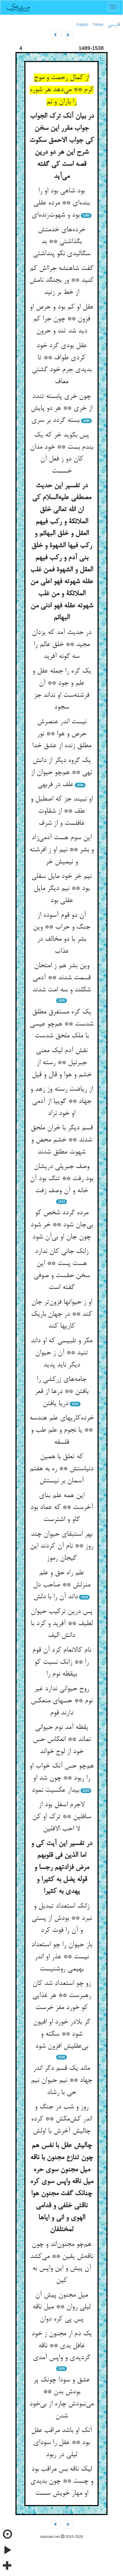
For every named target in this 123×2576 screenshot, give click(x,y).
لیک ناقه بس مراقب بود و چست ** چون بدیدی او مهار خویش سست (61, 2481)
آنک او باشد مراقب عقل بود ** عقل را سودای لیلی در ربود (61, 2442)
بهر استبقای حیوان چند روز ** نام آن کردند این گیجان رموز (61, 1546)
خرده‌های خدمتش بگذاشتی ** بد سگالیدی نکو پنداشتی (61, 242)
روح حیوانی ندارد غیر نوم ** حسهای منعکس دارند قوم (62, 1701)
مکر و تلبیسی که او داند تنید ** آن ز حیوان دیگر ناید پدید (61, 1353)
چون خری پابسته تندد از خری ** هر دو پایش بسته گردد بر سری (61, 408)
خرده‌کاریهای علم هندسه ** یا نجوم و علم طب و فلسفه (61, 1430)
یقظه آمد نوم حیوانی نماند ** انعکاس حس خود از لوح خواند (61, 1739)
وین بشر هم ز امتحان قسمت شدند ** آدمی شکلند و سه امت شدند (61, 978)
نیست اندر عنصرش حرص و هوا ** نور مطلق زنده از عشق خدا (61, 734)
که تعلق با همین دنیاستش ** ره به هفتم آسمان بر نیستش (61, 1469)
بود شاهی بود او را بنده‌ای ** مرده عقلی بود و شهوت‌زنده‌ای (60, 203)
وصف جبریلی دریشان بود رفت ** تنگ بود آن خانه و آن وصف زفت (61, 1178)
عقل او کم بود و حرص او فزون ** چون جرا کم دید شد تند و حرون (61, 319)
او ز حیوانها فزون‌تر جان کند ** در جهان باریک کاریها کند (61, 1314)
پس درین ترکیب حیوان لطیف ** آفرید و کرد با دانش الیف (62, 1623)
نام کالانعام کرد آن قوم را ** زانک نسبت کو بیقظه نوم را (61, 1662)
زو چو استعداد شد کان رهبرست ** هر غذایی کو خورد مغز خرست (61, 1995)
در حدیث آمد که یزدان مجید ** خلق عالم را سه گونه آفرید (61, 644)
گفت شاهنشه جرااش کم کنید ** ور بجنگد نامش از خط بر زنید (61, 280)
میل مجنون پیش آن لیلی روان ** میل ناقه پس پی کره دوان (61, 2307)
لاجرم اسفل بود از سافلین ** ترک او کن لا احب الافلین (61, 1817)
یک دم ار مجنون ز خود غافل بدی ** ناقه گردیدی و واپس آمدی (61, 2346)
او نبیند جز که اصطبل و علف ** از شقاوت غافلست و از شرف (61, 811)
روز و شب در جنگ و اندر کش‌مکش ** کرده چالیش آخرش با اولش (61, 2119)
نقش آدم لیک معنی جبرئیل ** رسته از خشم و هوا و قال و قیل (62, 1063)
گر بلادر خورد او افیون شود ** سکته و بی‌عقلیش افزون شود (61, 2034)
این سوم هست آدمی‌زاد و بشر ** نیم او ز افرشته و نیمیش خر (61, 850)
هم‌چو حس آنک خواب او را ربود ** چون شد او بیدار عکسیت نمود (61, 1778)
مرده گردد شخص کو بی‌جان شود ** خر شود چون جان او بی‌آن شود (61, 1225)
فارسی (114, 25)
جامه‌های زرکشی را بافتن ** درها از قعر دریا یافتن (61, 1391)
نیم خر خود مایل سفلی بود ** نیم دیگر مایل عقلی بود (61, 888)
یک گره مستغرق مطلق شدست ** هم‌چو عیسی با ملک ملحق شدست (61, 1024)
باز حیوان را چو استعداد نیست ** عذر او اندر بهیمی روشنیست (61, 1957)
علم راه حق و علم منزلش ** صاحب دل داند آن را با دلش (61, 1585)
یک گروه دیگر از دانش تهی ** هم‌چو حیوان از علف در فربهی (61, 772)
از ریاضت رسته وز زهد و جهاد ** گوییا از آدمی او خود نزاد (61, 1101)
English (82, 24)
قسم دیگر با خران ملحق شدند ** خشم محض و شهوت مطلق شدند (62, 1140)
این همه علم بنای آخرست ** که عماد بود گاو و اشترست (61, 1508)
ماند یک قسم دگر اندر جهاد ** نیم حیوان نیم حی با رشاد (61, 2080)
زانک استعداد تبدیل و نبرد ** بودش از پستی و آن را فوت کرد (61, 1918)
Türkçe (98, 24)
